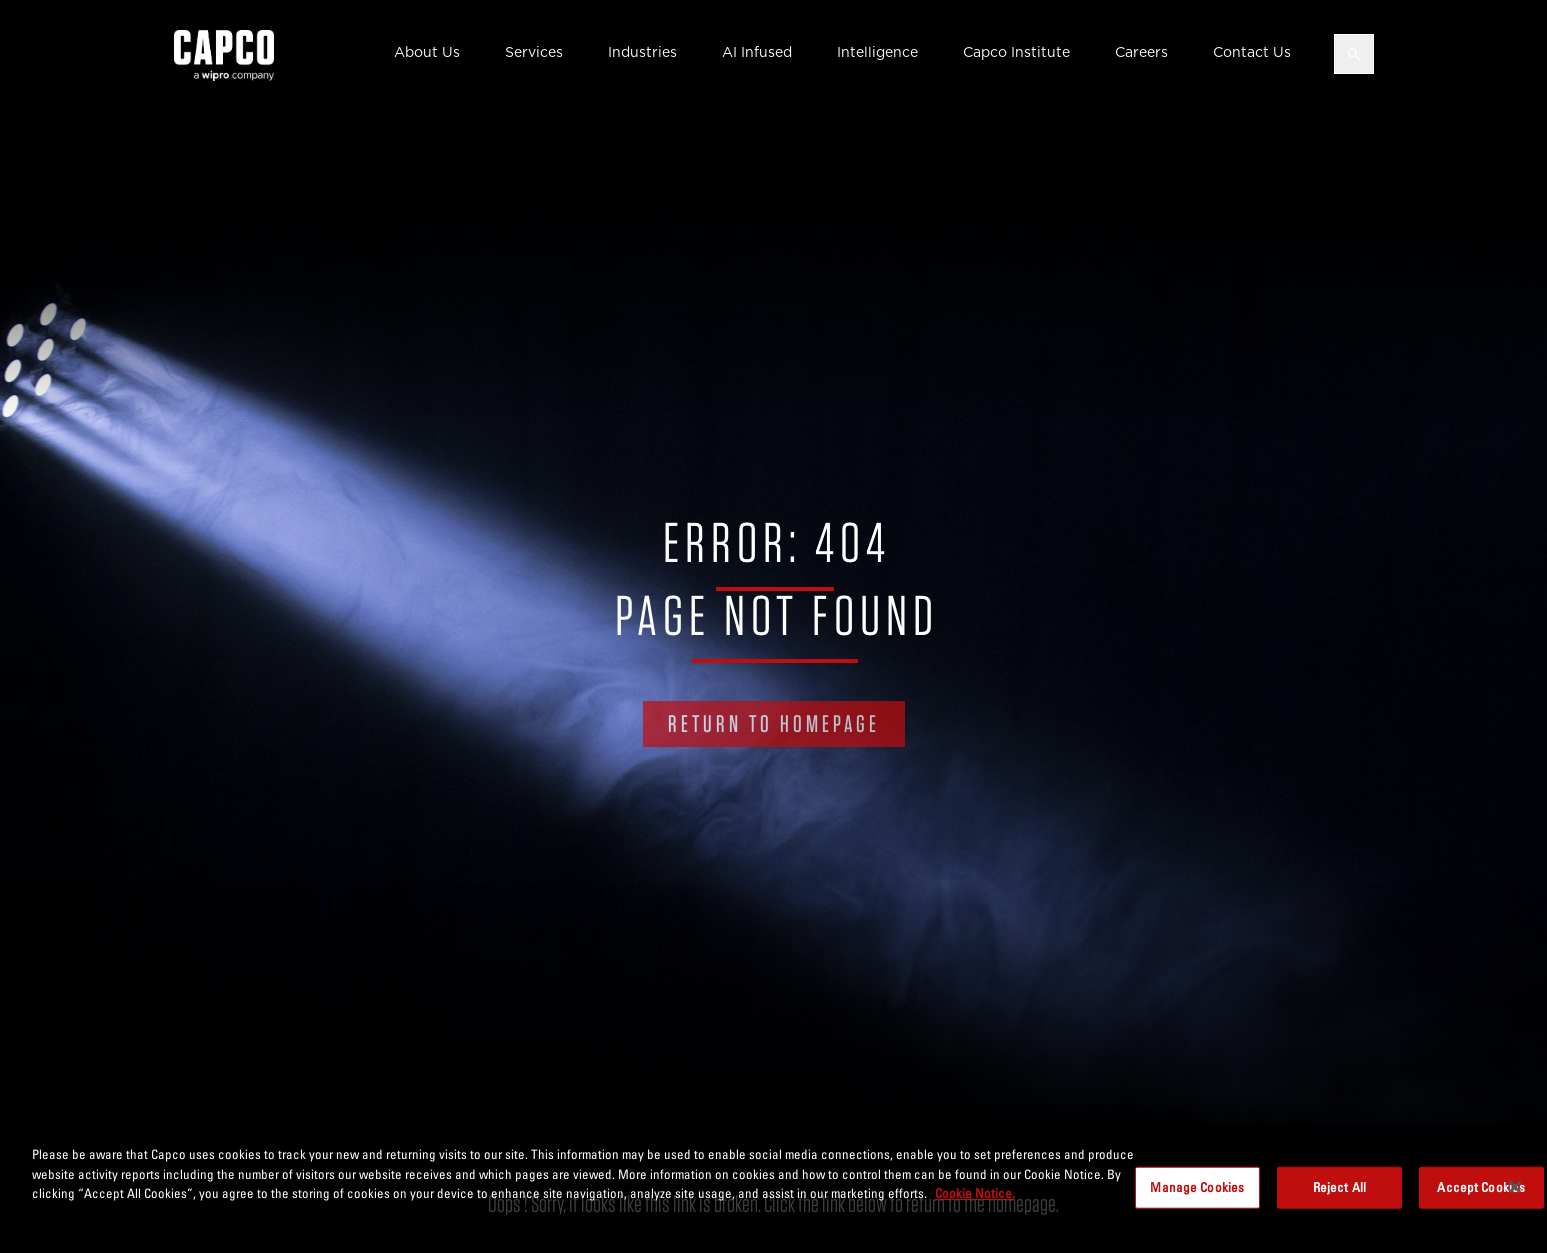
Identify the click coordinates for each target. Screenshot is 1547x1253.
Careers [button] (1141, 52)
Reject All (1339, 1187)
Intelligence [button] (877, 52)
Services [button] (534, 52)
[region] (773, 1189)
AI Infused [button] (757, 52)
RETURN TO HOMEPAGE (774, 723)
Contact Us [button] (1252, 52)
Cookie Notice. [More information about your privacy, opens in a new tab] (975, 1193)
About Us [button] (427, 52)
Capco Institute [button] (1016, 52)
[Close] (1515, 1187)
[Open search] (1354, 54)
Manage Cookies (1197, 1187)
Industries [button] (642, 52)
